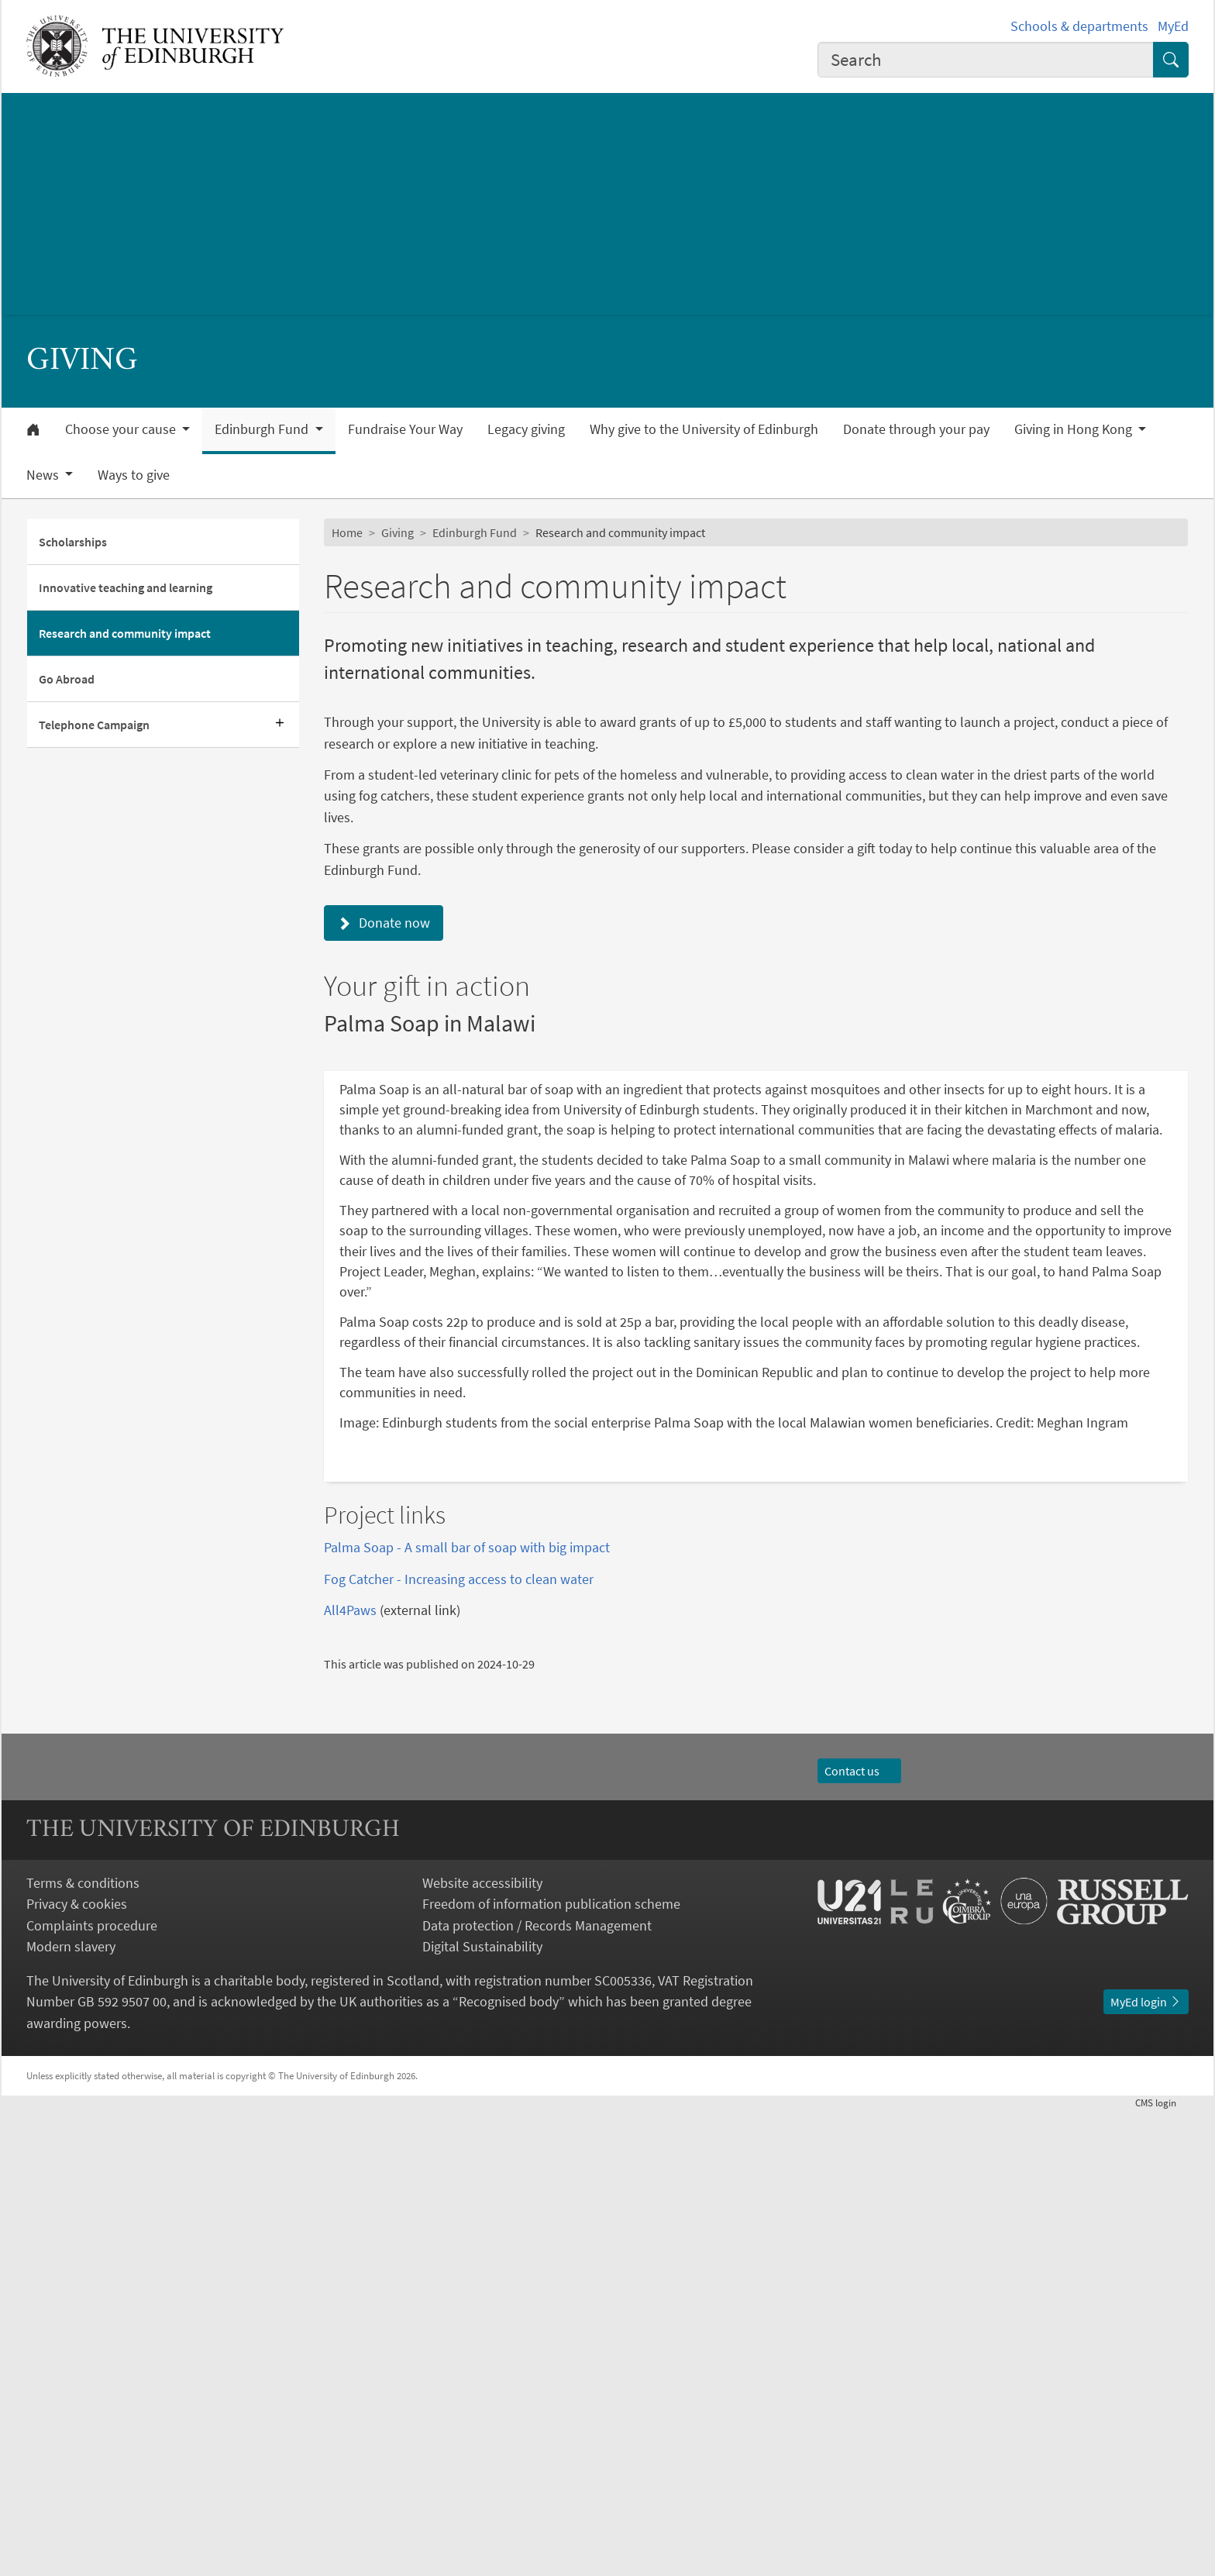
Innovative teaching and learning (125, 587)
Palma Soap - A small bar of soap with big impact (467, 2012)
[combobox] (985, 59)
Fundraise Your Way (405, 429)
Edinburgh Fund (474, 532)
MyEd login (1146, 2466)
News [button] (44, 475)
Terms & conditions (82, 2348)
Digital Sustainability (482, 2412)
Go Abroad (67, 679)
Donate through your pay (916, 429)
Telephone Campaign (94, 724)
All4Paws (350, 2075)
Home (347, 532)
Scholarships (73, 541)
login (1162, 2567)
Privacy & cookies (76, 2369)
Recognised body (509, 2467)
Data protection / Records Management (537, 2390)
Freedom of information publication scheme (551, 2369)
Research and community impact (125, 633)
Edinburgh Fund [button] (263, 429)
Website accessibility (482, 2348)
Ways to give (134, 475)
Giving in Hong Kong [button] (1074, 429)
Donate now (383, 923)
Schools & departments (1079, 26)
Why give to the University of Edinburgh (704, 429)
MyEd (1173, 26)
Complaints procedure (91, 2390)
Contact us (859, 2236)
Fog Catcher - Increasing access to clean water (459, 2044)
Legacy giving (526, 429)
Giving (397, 532)
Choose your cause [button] (122, 429)
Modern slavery (70, 2412)
